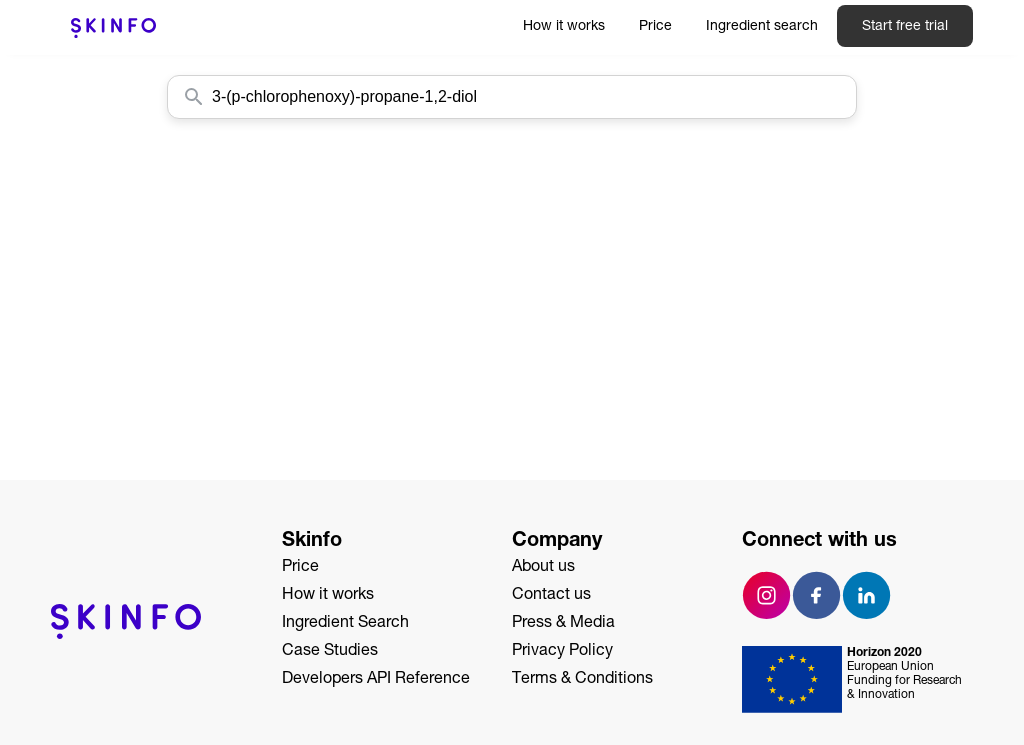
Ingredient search (762, 27)
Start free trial (905, 27)
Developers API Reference (376, 680)
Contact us (551, 596)
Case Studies (330, 652)
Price (655, 27)
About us (543, 568)
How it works (564, 27)
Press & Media (563, 624)
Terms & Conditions (582, 680)
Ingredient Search (345, 624)
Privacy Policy (562, 652)
